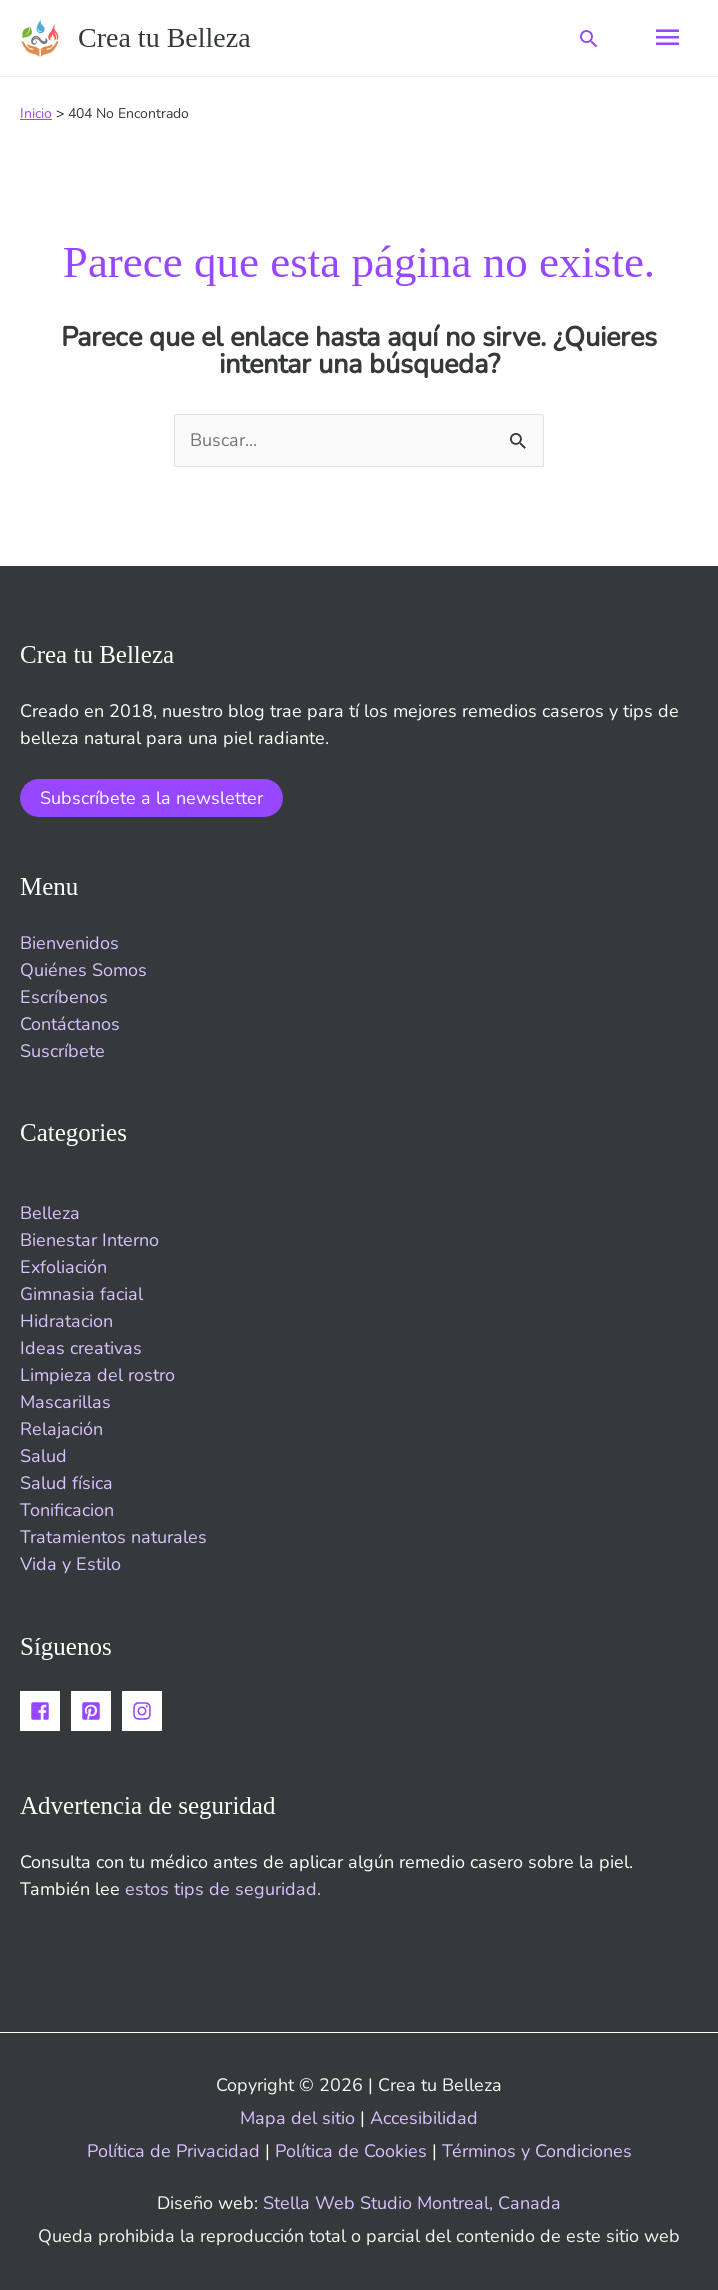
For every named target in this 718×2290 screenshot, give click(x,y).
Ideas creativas (81, 1348)
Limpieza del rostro (97, 1375)
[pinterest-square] (94, 1711)
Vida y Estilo (70, 1564)
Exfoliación (63, 1267)
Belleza (50, 1213)
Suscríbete (62, 1051)
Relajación (61, 1429)
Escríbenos (64, 997)
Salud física (66, 1483)
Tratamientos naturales (113, 1537)
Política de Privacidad (173, 2151)
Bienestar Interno (89, 1240)
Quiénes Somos (83, 970)
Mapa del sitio (297, 2118)
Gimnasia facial (81, 1294)
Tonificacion (67, 1510)
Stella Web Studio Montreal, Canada (412, 2203)
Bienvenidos (69, 943)
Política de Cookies (353, 2151)
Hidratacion (66, 1321)
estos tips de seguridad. (223, 1889)
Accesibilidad (424, 2118)
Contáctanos (70, 1024)
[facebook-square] (43, 1711)
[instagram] (145, 1711)
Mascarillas (65, 1402)
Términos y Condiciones (537, 2151)
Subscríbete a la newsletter (151, 798)
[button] (588, 38)
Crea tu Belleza (164, 37)
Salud (43, 1456)
